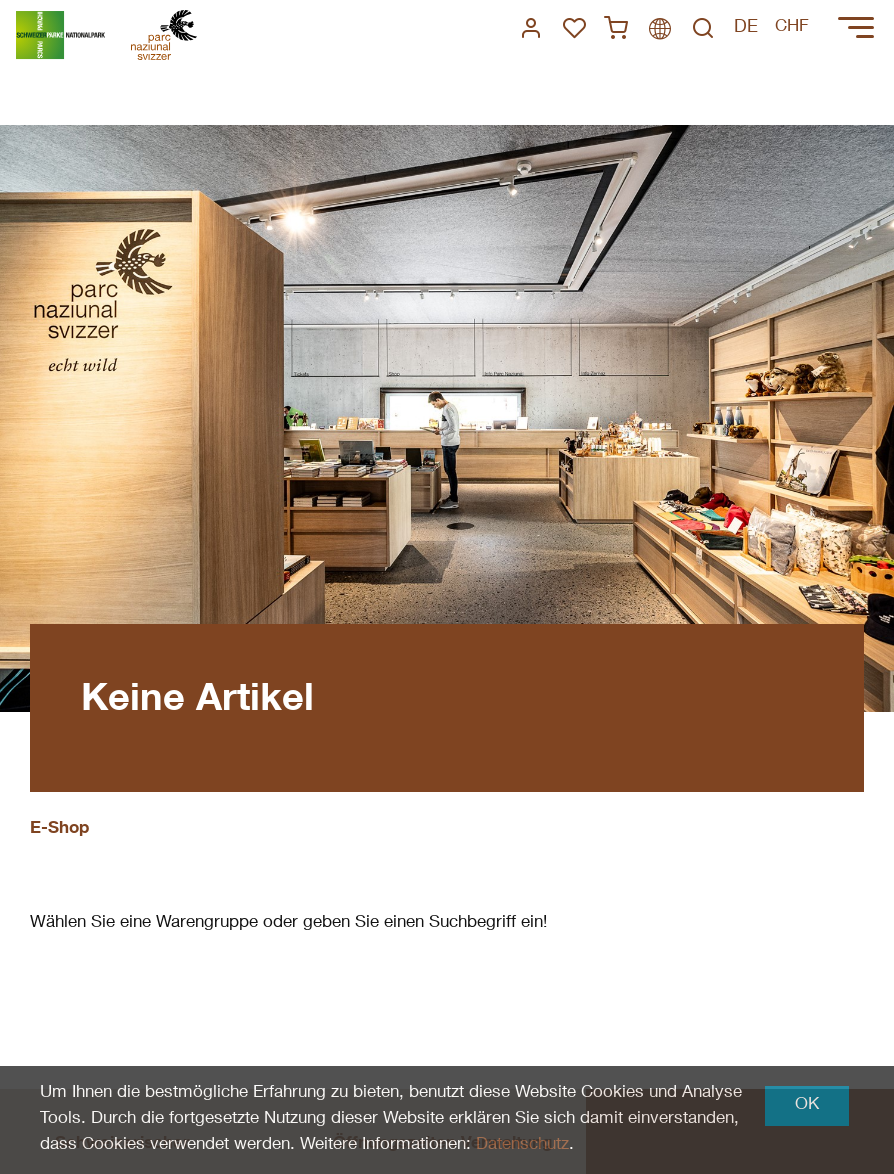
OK (807, 1105)
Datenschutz (522, 1145)
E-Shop (59, 829)
